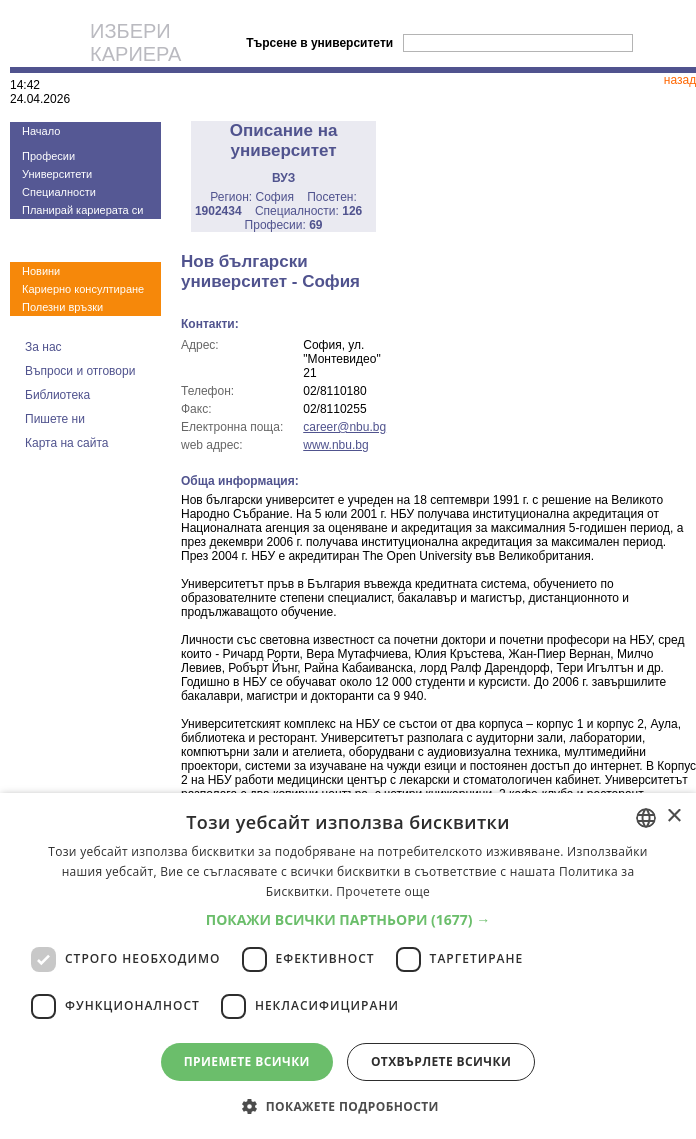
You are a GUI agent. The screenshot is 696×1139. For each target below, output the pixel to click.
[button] (348, 919)
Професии (48, 156)
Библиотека (57, 395)
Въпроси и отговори (80, 371)
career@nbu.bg (344, 427)
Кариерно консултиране (83, 289)
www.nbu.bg (335, 445)
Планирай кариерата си (82, 210)
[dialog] (348, 966)
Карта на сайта (67, 443)
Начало (41, 131)
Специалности (59, 192)
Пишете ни (55, 419)
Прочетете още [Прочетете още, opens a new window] (383, 891)
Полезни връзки (62, 307)
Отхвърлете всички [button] (441, 1061)
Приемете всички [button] (247, 1061)
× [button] (673, 816)
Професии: (284, 225)
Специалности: (308, 211)
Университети (57, 174)
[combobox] (646, 818)
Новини (41, 271)
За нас (43, 347)
